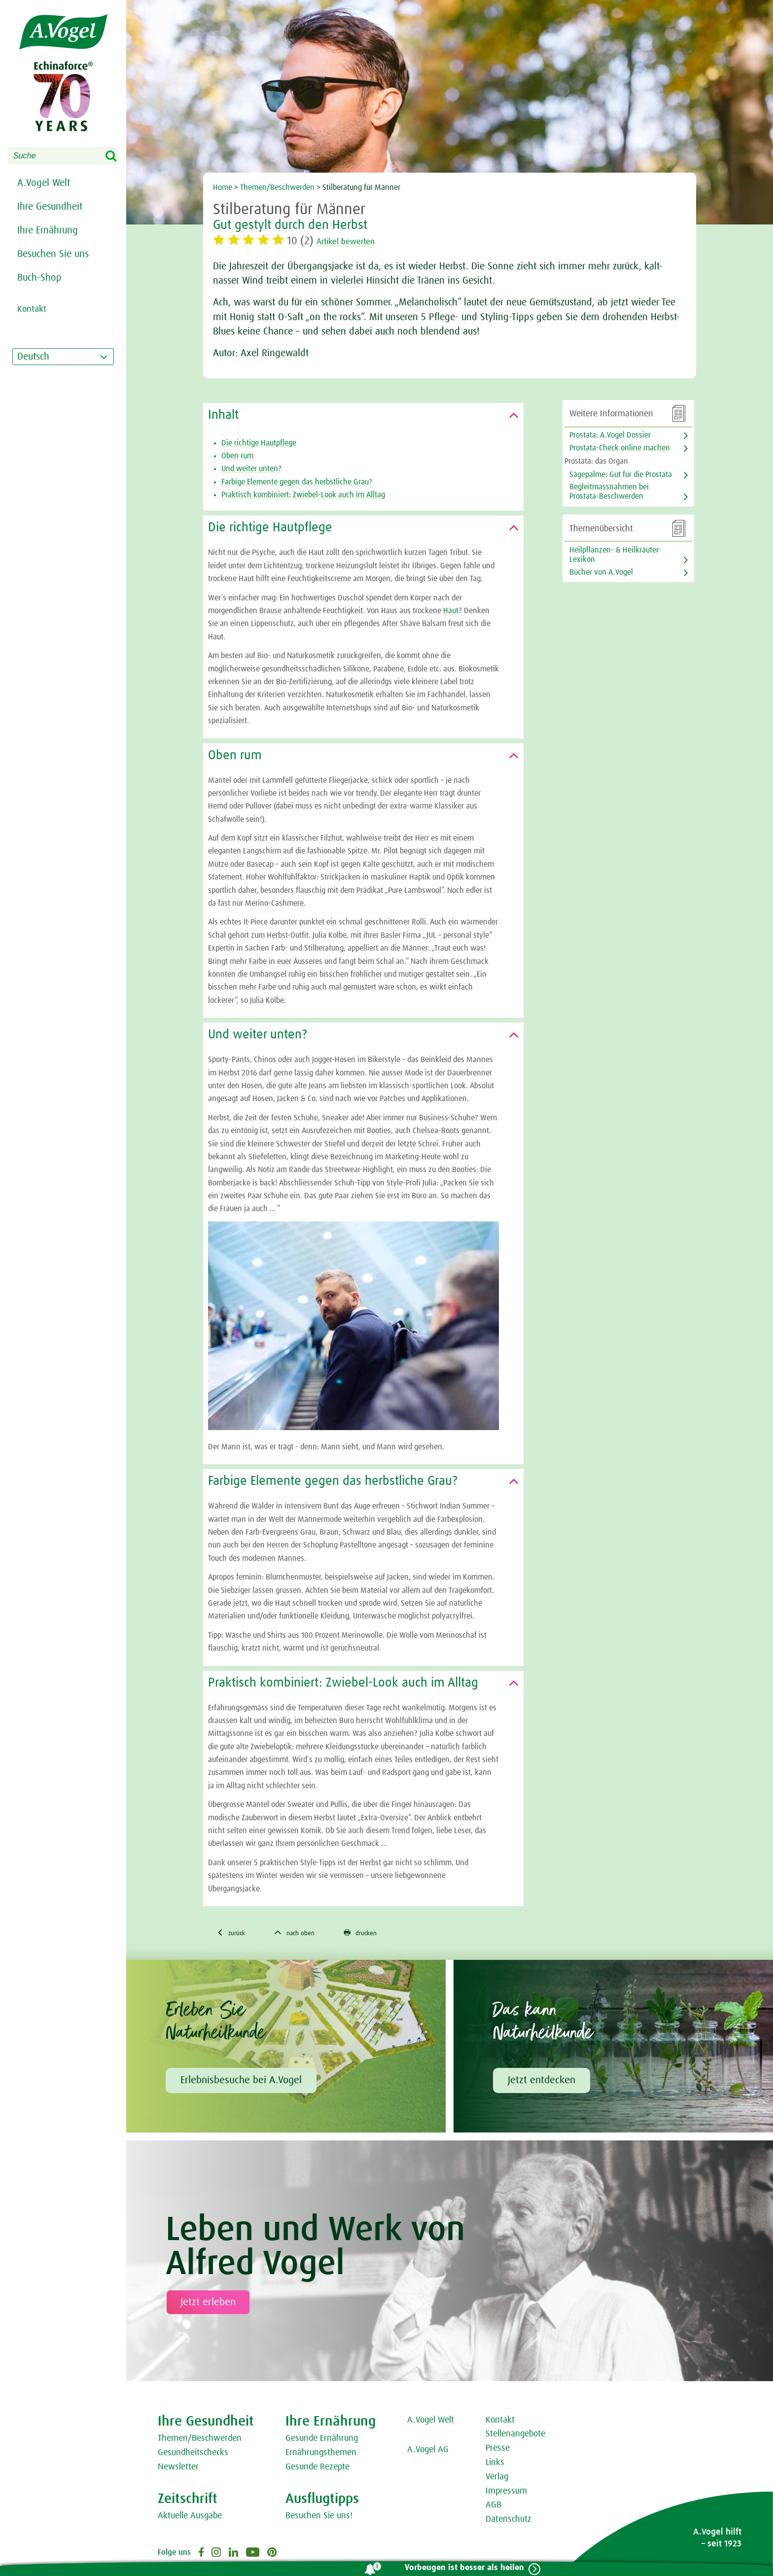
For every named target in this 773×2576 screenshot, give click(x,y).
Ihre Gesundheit (49, 207)
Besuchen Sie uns (53, 254)
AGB (493, 2507)
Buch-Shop (39, 278)
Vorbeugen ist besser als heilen (459, 2568)
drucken (379, 1933)
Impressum (506, 2493)
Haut (450, 611)
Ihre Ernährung (47, 230)
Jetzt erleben (208, 2304)
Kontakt (500, 2422)
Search (117, 156)
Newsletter (178, 2469)
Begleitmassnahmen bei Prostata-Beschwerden (609, 491)
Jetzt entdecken (541, 2082)
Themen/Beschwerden (277, 187)
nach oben (305, 1933)
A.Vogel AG (428, 2452)
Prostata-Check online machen (619, 448)
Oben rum (237, 456)
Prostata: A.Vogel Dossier (610, 435)
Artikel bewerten (355, 241)
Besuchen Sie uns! (318, 2517)
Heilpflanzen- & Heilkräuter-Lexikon (615, 554)
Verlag (497, 2478)
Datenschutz (508, 2521)
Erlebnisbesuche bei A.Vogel (241, 2082)
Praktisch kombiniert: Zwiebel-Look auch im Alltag (303, 495)
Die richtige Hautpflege (258, 443)
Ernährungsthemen (320, 2454)
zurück (234, 1933)
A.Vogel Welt (43, 183)
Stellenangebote (515, 2436)
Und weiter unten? (251, 469)
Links (495, 2464)
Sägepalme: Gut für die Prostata (620, 474)
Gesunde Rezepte (317, 2469)
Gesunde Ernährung (321, 2440)
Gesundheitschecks (193, 2454)
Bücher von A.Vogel (601, 572)
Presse (498, 2450)
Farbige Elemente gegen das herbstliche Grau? (296, 482)
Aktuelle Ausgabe (190, 2517)
